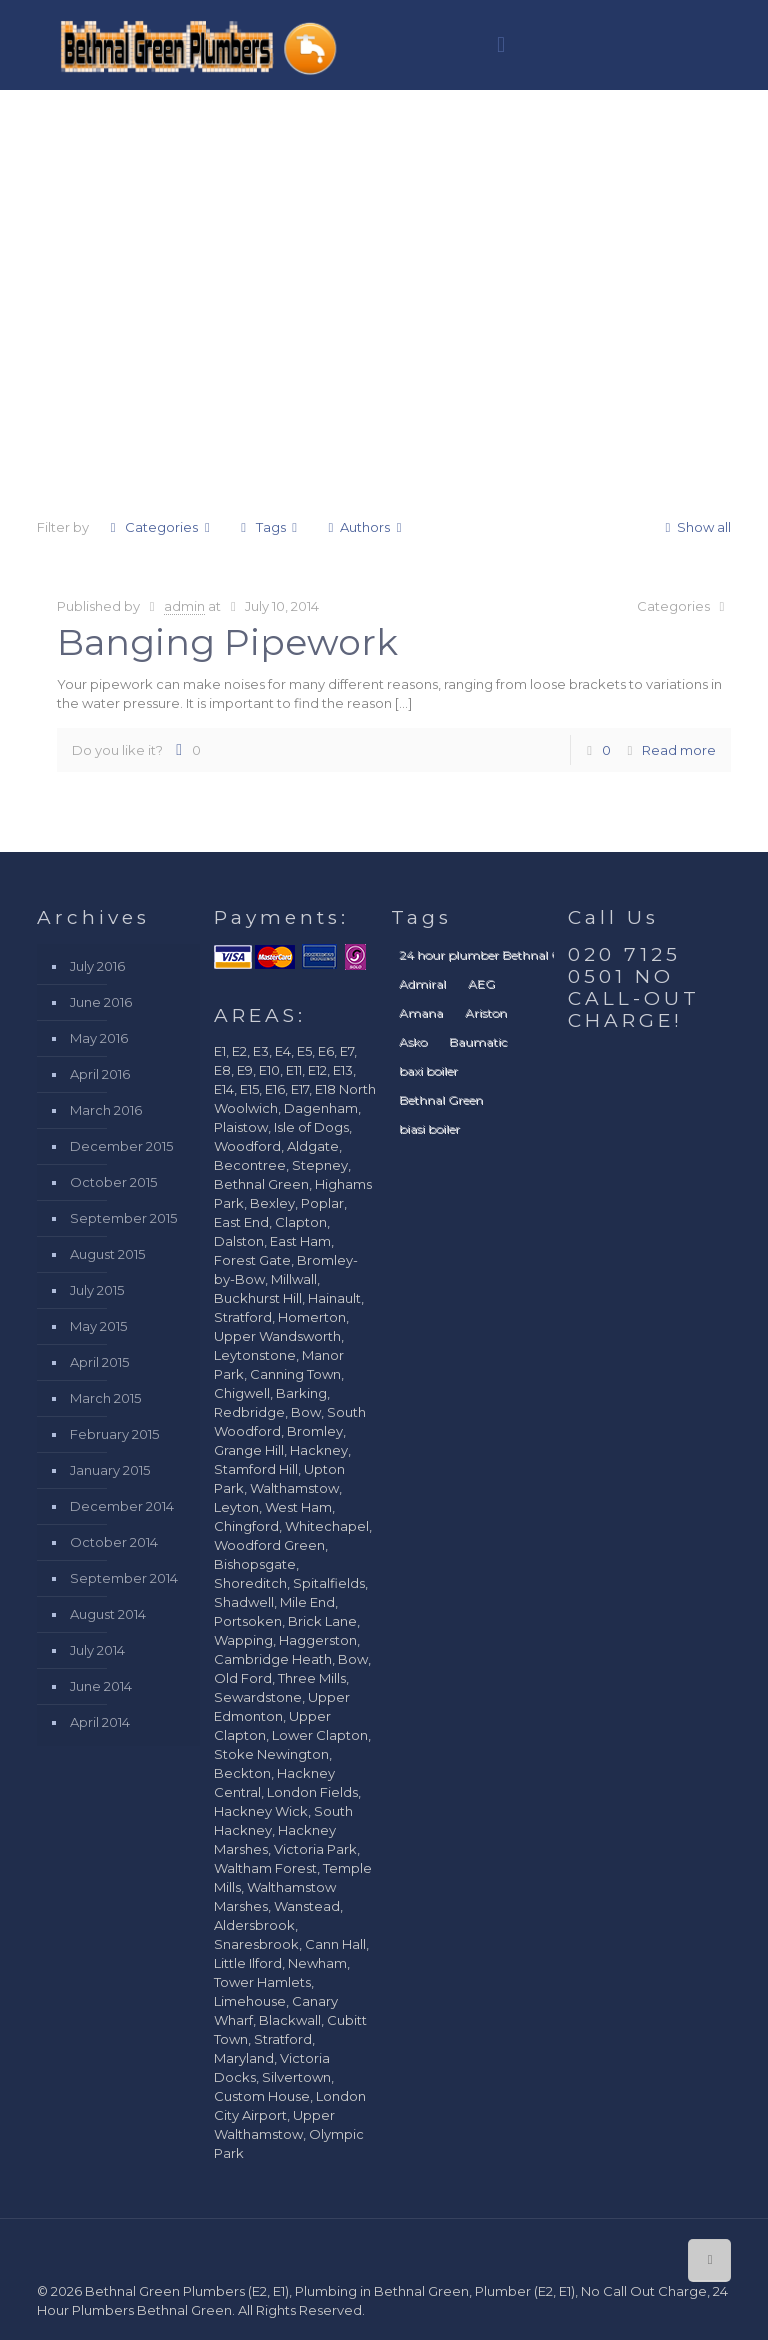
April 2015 (99, 1362)
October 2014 (114, 1542)
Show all (695, 527)
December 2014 (122, 1506)
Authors (365, 527)
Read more (679, 750)
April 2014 (100, 1722)
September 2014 (124, 1578)
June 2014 (101, 1686)
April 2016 (100, 1074)
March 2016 (106, 1110)
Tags (268, 527)
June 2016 (101, 1002)
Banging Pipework (227, 642)
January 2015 (110, 1470)
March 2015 (105, 1398)
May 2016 (99, 1038)
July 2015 (97, 1290)
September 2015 (123, 1218)
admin (184, 606)
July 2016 (97, 966)
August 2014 (108, 1614)
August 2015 (107, 1254)
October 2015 (113, 1182)
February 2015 (114, 1434)
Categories (160, 527)
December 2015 (121, 1146)
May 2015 (98, 1326)
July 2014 (97, 1650)
